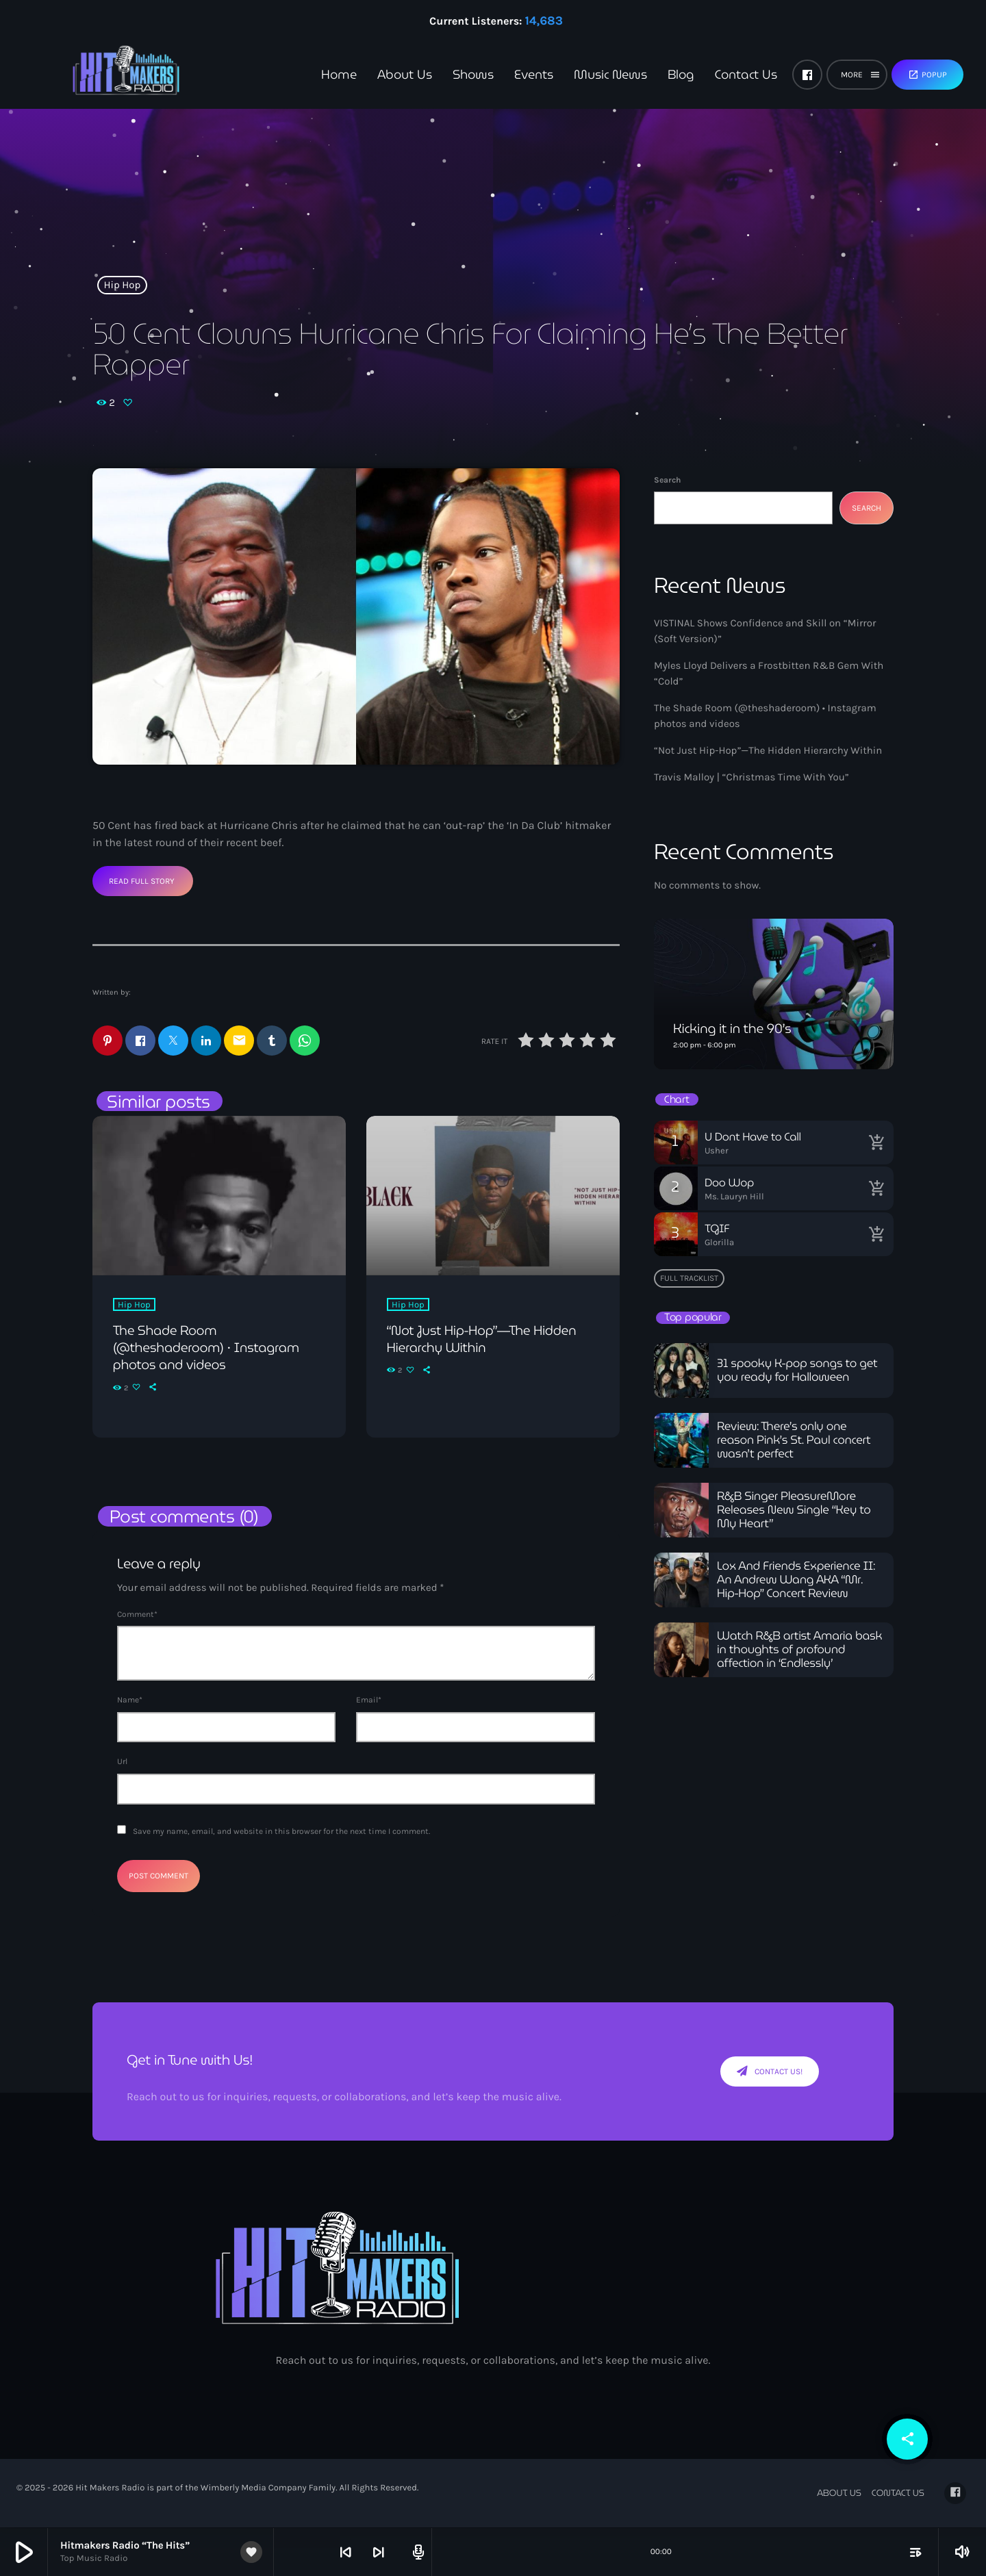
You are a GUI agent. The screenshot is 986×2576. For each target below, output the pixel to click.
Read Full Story (142, 881)
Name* (129, 1700)
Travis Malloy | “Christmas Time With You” (751, 777)
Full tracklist (689, 1278)
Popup (927, 74)
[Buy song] (876, 1142)
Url (122, 1762)
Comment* (137, 1615)
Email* (368, 1700)
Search (667, 480)
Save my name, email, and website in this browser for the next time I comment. (281, 1832)
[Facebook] (807, 75)
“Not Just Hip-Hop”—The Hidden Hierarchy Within (768, 750)
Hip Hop (122, 285)
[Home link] (103, 74)
